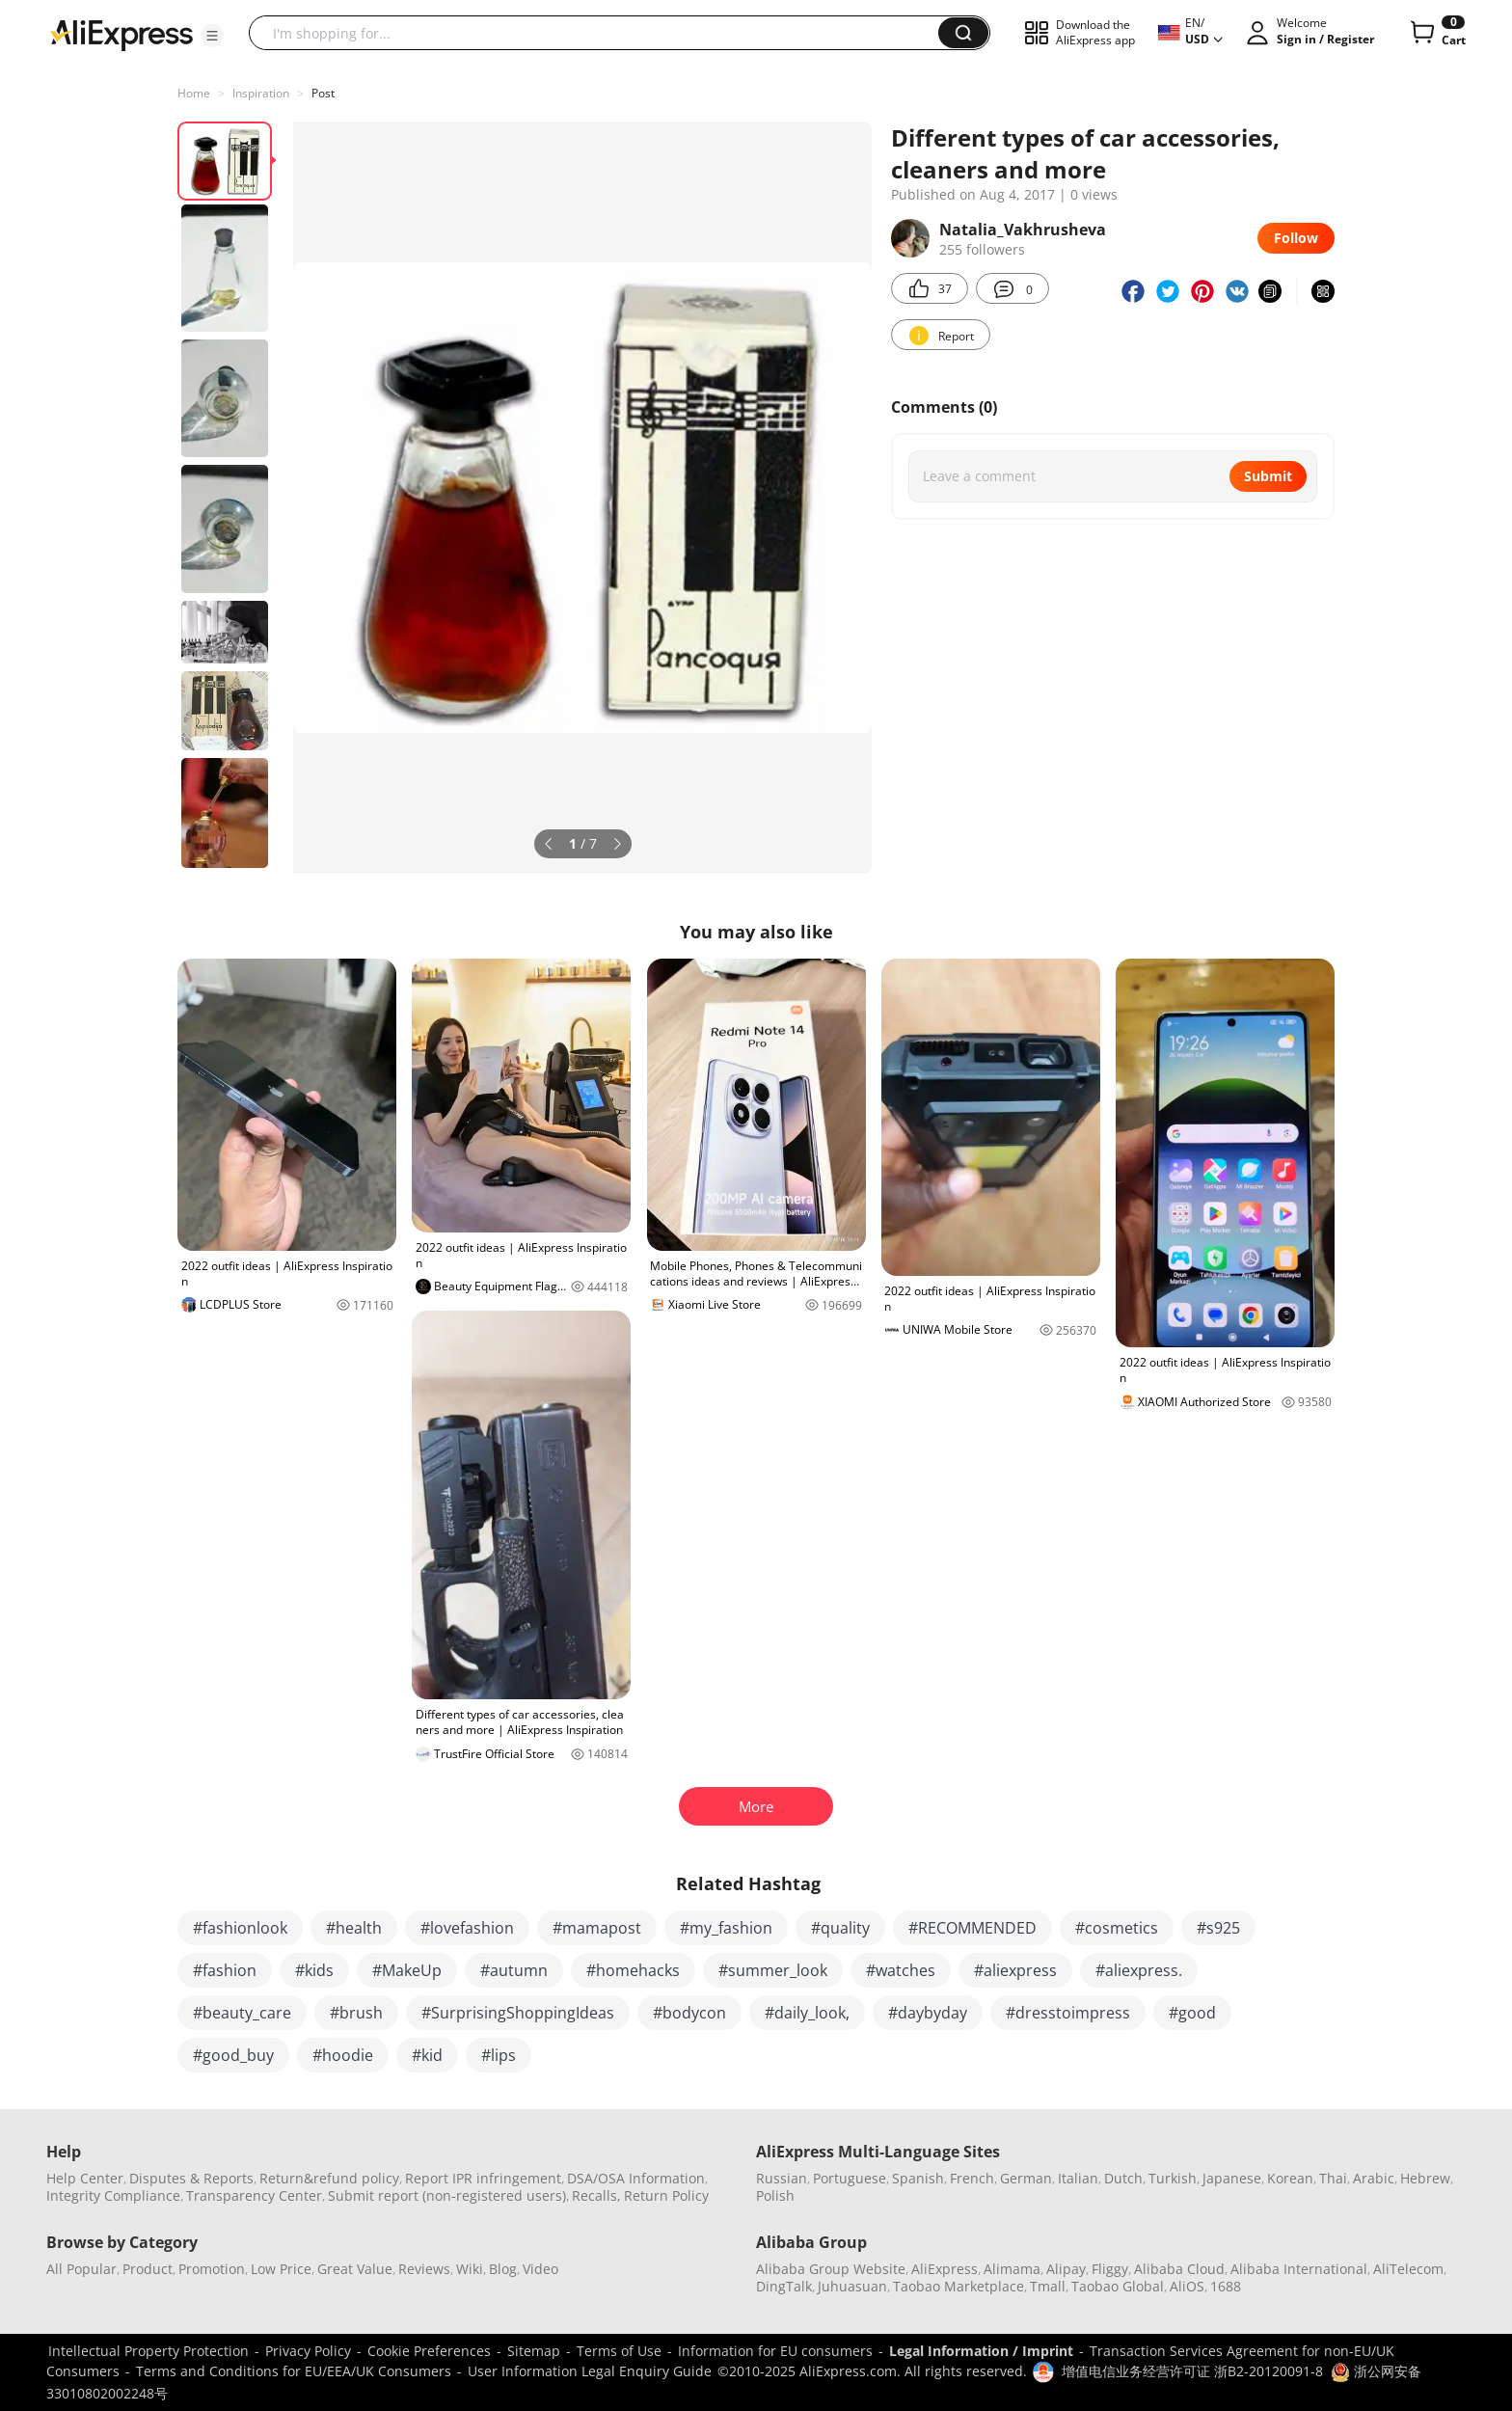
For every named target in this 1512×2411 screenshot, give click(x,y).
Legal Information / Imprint (981, 2351)
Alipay (1066, 2269)
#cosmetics (1116, 1927)
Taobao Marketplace (958, 2286)
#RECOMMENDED (972, 1927)
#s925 (1218, 1927)
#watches (900, 1970)
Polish (775, 2195)
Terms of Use (619, 2351)
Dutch (1123, 2178)
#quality (840, 1927)
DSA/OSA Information (636, 2178)
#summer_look (772, 1970)
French (972, 2178)
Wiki (469, 2269)
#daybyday (927, 2012)
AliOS (1187, 2286)
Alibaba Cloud (1179, 2269)
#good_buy (233, 2055)
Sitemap (533, 2351)
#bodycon (689, 2012)
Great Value (354, 2269)
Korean (1290, 2178)
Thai (1333, 2178)
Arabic (1373, 2178)
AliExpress (944, 2269)
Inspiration (260, 93)
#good (1192, 2012)
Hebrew (1425, 2178)
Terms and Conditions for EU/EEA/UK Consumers (293, 2371)
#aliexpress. (1138, 1970)
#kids (314, 1970)
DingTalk (784, 2286)
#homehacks (633, 1970)
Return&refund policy (329, 2178)
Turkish (1172, 2178)
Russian (781, 2178)
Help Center (84, 2178)
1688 (1225, 2286)
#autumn (514, 1970)
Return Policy (666, 2195)
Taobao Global (1117, 2286)
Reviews (424, 2269)
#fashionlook (240, 1927)
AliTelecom (1408, 2269)
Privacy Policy (308, 2351)
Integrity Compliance (113, 2195)
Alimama (1012, 2269)
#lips (498, 2055)
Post (323, 93)
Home (193, 93)
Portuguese (849, 2178)
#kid (427, 2055)
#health (354, 1927)
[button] (212, 35)
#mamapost (597, 1927)
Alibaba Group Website (830, 2269)
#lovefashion (467, 1927)
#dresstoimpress (1068, 2012)
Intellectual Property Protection (148, 2351)
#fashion (224, 1970)
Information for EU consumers (775, 2351)
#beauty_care (242, 2012)
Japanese (1231, 2178)
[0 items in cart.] (1436, 32)
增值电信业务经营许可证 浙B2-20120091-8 (1192, 2371)
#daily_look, (807, 2012)
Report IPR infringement (483, 2178)
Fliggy (1110, 2269)
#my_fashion (726, 1927)
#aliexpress (1015, 1970)
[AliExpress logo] (121, 33)
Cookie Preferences (429, 2351)
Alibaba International (1298, 2269)
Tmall (1048, 2286)
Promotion (211, 2269)
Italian (1078, 2178)
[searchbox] (600, 32)
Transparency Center (254, 2195)
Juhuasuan (852, 2286)
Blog (503, 2269)
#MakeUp (407, 1970)
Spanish (918, 2178)
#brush (356, 2012)
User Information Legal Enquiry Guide (590, 2371)
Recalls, (596, 2195)
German (1026, 2178)
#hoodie (342, 2055)
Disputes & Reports (191, 2178)
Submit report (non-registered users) (447, 2195)
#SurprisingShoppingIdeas (517, 2012)
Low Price (281, 2269)
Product (147, 2269)
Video (540, 2269)
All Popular (81, 2269)
